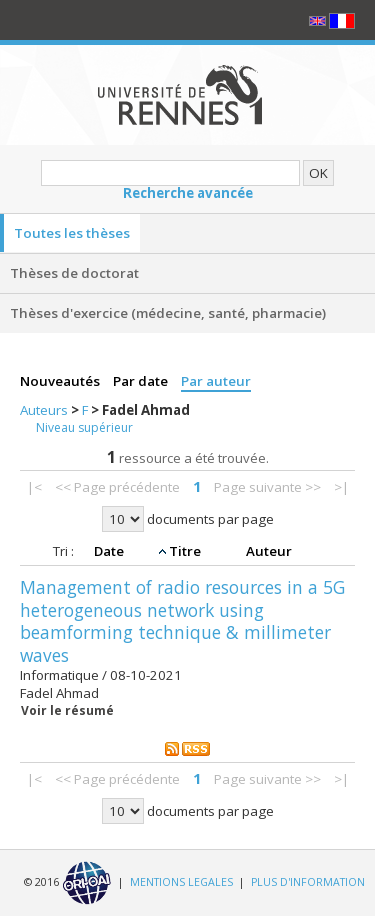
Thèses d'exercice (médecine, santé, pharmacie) (168, 313)
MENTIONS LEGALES (181, 882)
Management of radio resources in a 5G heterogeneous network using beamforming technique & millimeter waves (182, 621)
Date (110, 551)
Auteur (269, 551)
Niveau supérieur (84, 427)
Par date (142, 381)
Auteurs (45, 410)
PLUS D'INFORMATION (308, 882)
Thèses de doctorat (74, 273)
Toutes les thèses (72, 233)
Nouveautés (61, 381)
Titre (186, 551)
